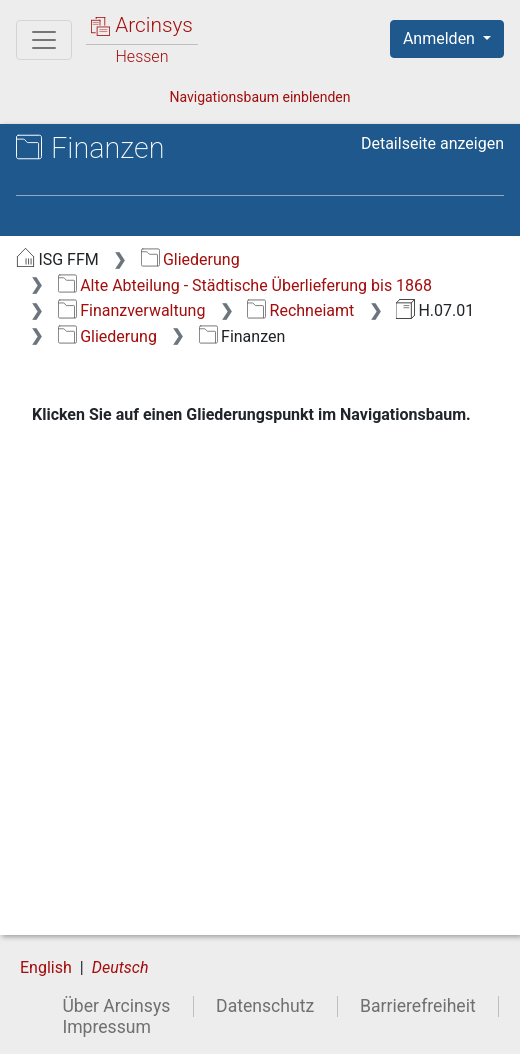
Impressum (106, 1027)
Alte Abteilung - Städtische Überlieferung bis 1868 (245, 285)
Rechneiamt (300, 310)
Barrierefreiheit (418, 1006)
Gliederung (190, 259)
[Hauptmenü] (44, 40)
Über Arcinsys (116, 1006)
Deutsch (120, 967)
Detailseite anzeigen (432, 143)
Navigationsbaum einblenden (259, 97)
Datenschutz (265, 1006)
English (46, 967)
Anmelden (441, 38)
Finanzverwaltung (132, 310)
